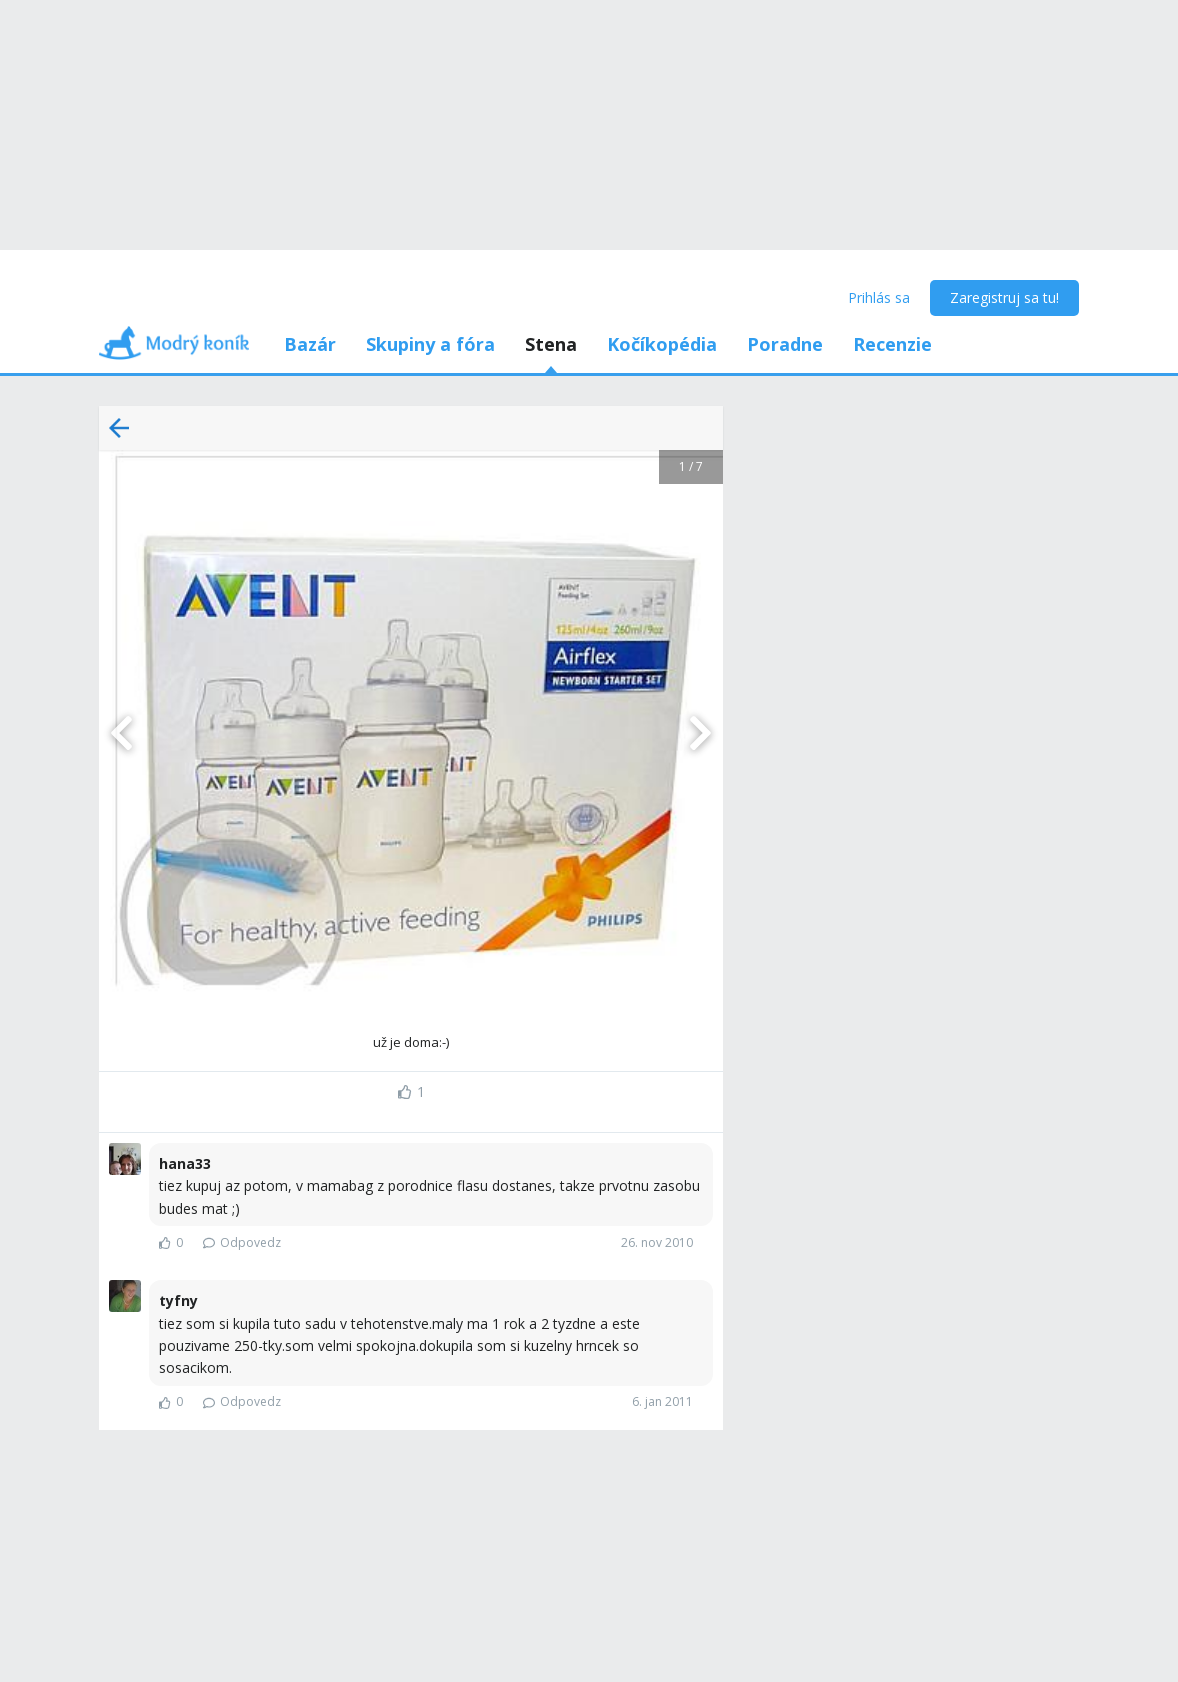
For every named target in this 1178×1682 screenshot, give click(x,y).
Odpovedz (242, 1242)
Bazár (310, 344)
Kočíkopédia (662, 344)
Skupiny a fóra (430, 344)
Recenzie (892, 344)
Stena (551, 344)
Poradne (785, 344)
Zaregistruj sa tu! (1004, 297)
